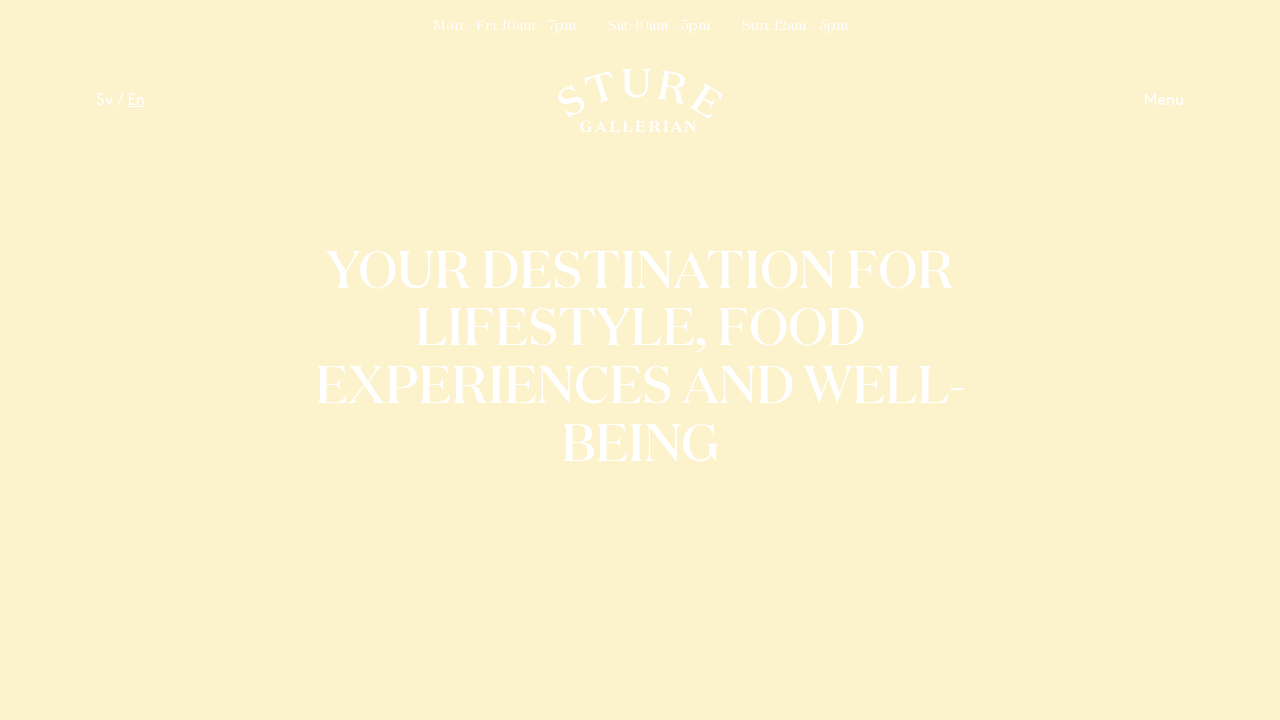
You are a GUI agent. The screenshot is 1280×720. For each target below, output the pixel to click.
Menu (1164, 100)
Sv (104, 100)
